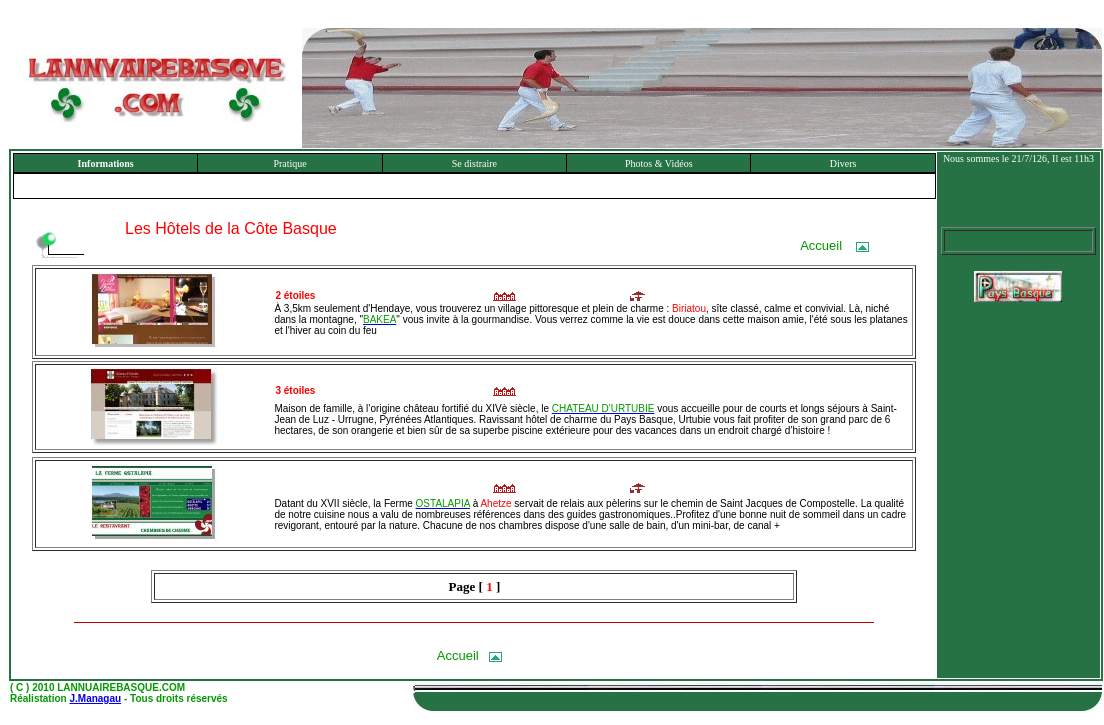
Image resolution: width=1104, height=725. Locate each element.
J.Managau (95, 698)
